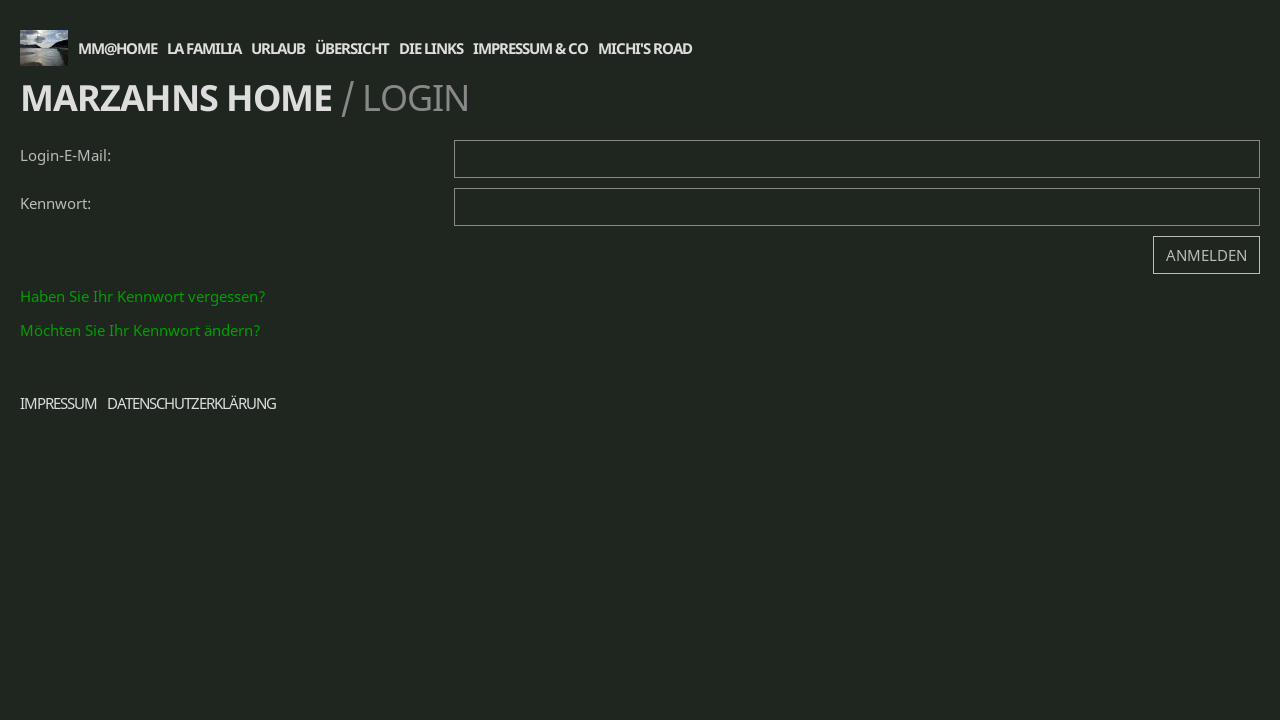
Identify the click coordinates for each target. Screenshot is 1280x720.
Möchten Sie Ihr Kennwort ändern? (140, 330)
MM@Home (117, 48)
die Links (431, 48)
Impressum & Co (530, 48)
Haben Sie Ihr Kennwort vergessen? (143, 296)
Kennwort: (55, 203)
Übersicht (352, 48)
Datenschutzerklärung (191, 403)
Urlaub (278, 48)
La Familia (204, 48)
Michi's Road (645, 48)
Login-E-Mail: (65, 155)
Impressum (58, 403)
